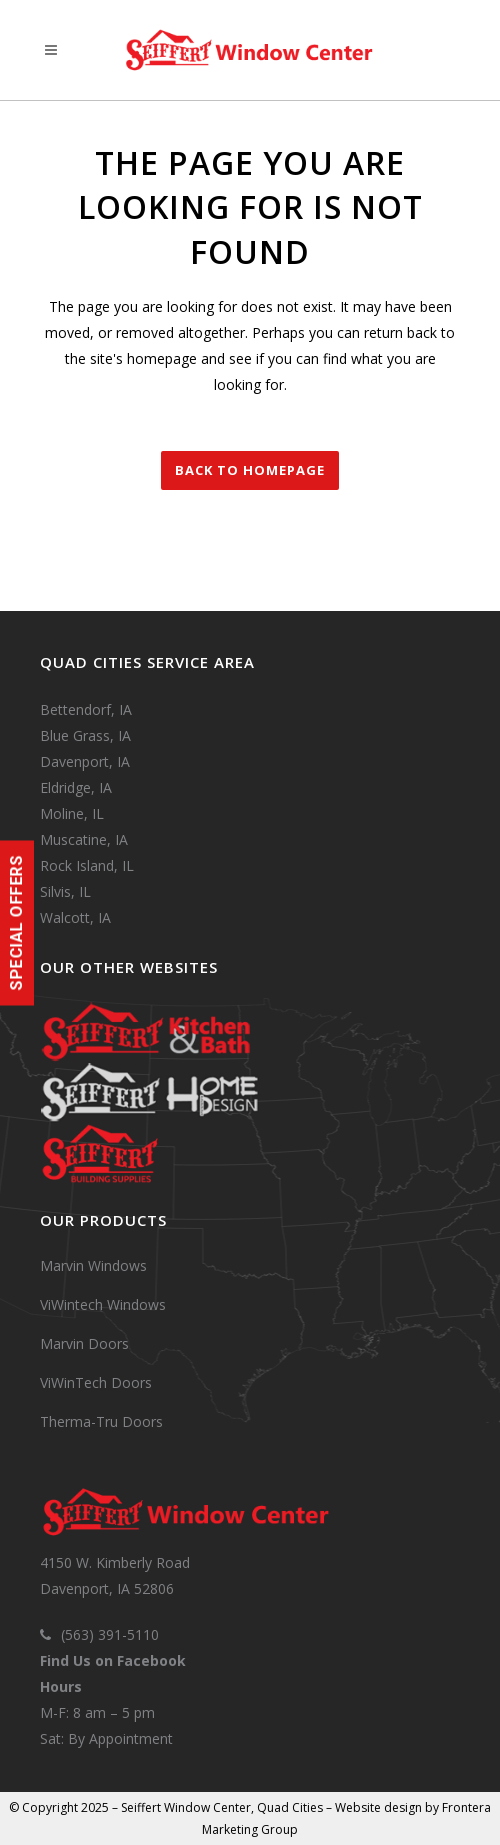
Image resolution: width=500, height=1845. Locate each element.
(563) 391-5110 (110, 1634)
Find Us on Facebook (113, 1660)
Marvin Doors (84, 1343)
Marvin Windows (93, 1265)
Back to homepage (250, 470)
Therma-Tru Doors (101, 1421)
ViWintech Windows (103, 1304)
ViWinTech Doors (96, 1382)
